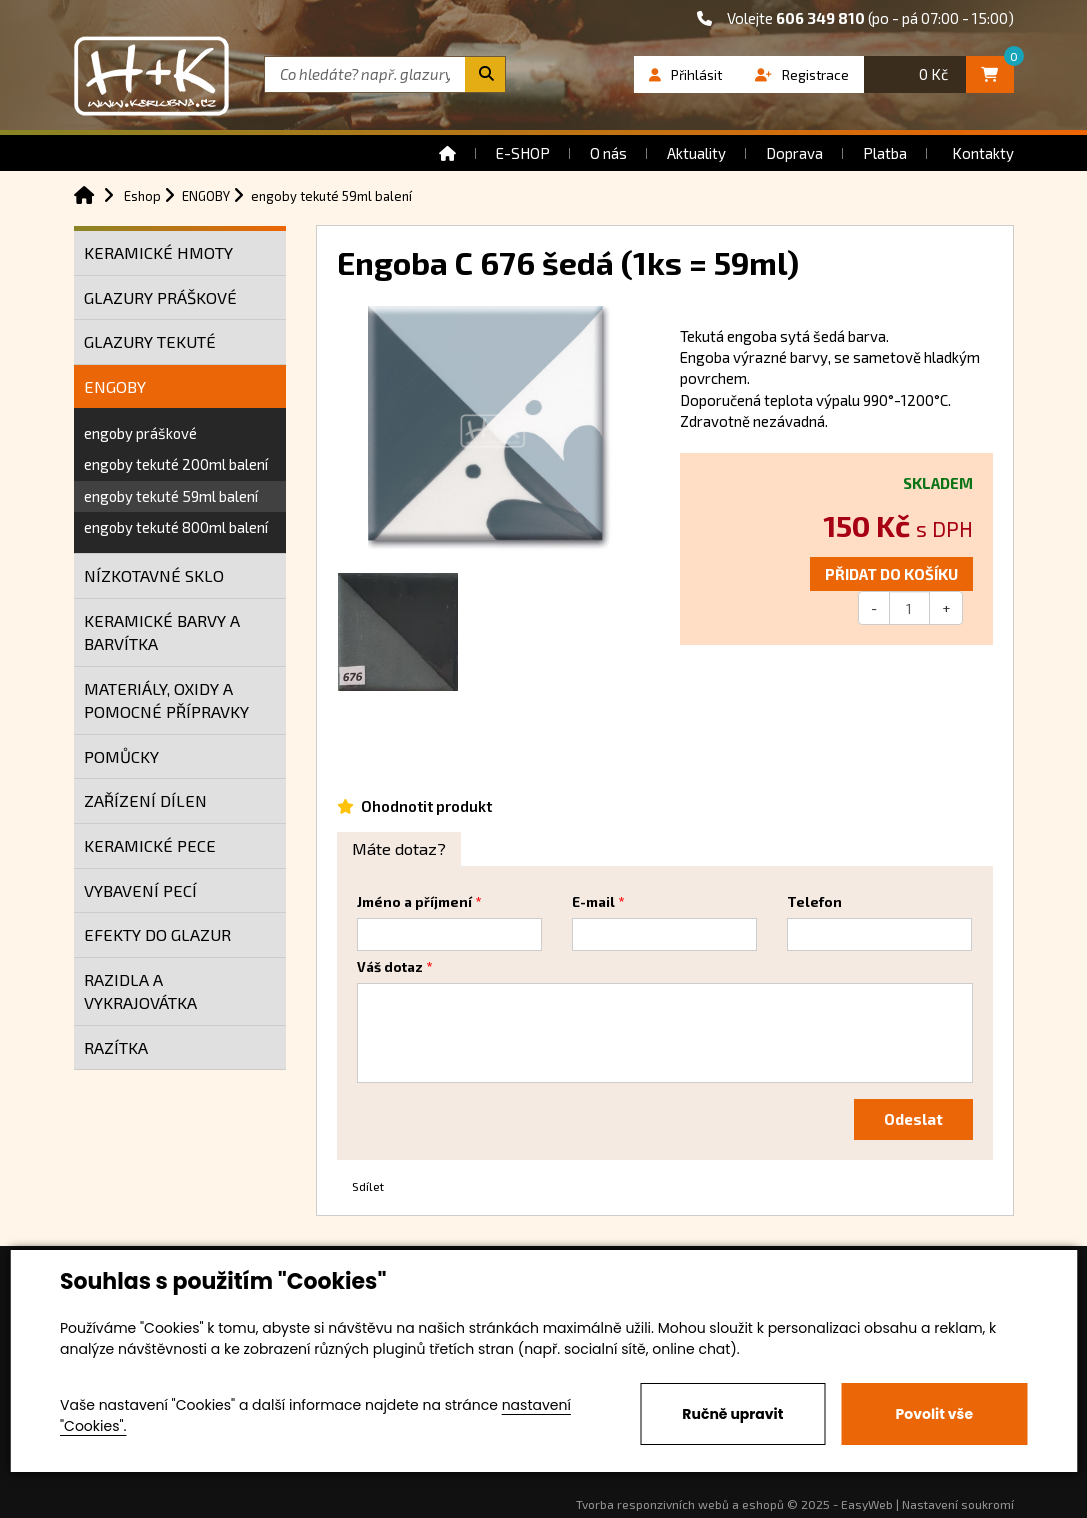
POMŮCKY (121, 756)
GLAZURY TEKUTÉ (150, 341)
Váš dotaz (390, 967)
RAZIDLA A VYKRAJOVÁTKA (140, 991)
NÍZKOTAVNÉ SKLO (154, 575)
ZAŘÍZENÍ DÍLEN (145, 800)
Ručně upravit (732, 1414)
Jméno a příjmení (414, 902)
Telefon (814, 902)
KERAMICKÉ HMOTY (158, 252)
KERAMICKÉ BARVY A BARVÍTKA (162, 632)
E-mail (593, 902)
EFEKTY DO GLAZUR (157, 934)
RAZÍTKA (116, 1047)
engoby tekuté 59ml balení (171, 496)
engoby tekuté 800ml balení (176, 527)
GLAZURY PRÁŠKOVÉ (160, 297)
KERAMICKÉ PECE (150, 845)
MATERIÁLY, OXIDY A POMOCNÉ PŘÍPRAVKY (166, 700)
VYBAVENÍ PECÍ (140, 890)
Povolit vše (934, 1414)
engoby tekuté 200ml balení (176, 464)
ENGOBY (115, 386)
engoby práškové (140, 433)
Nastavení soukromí (958, 1504)
